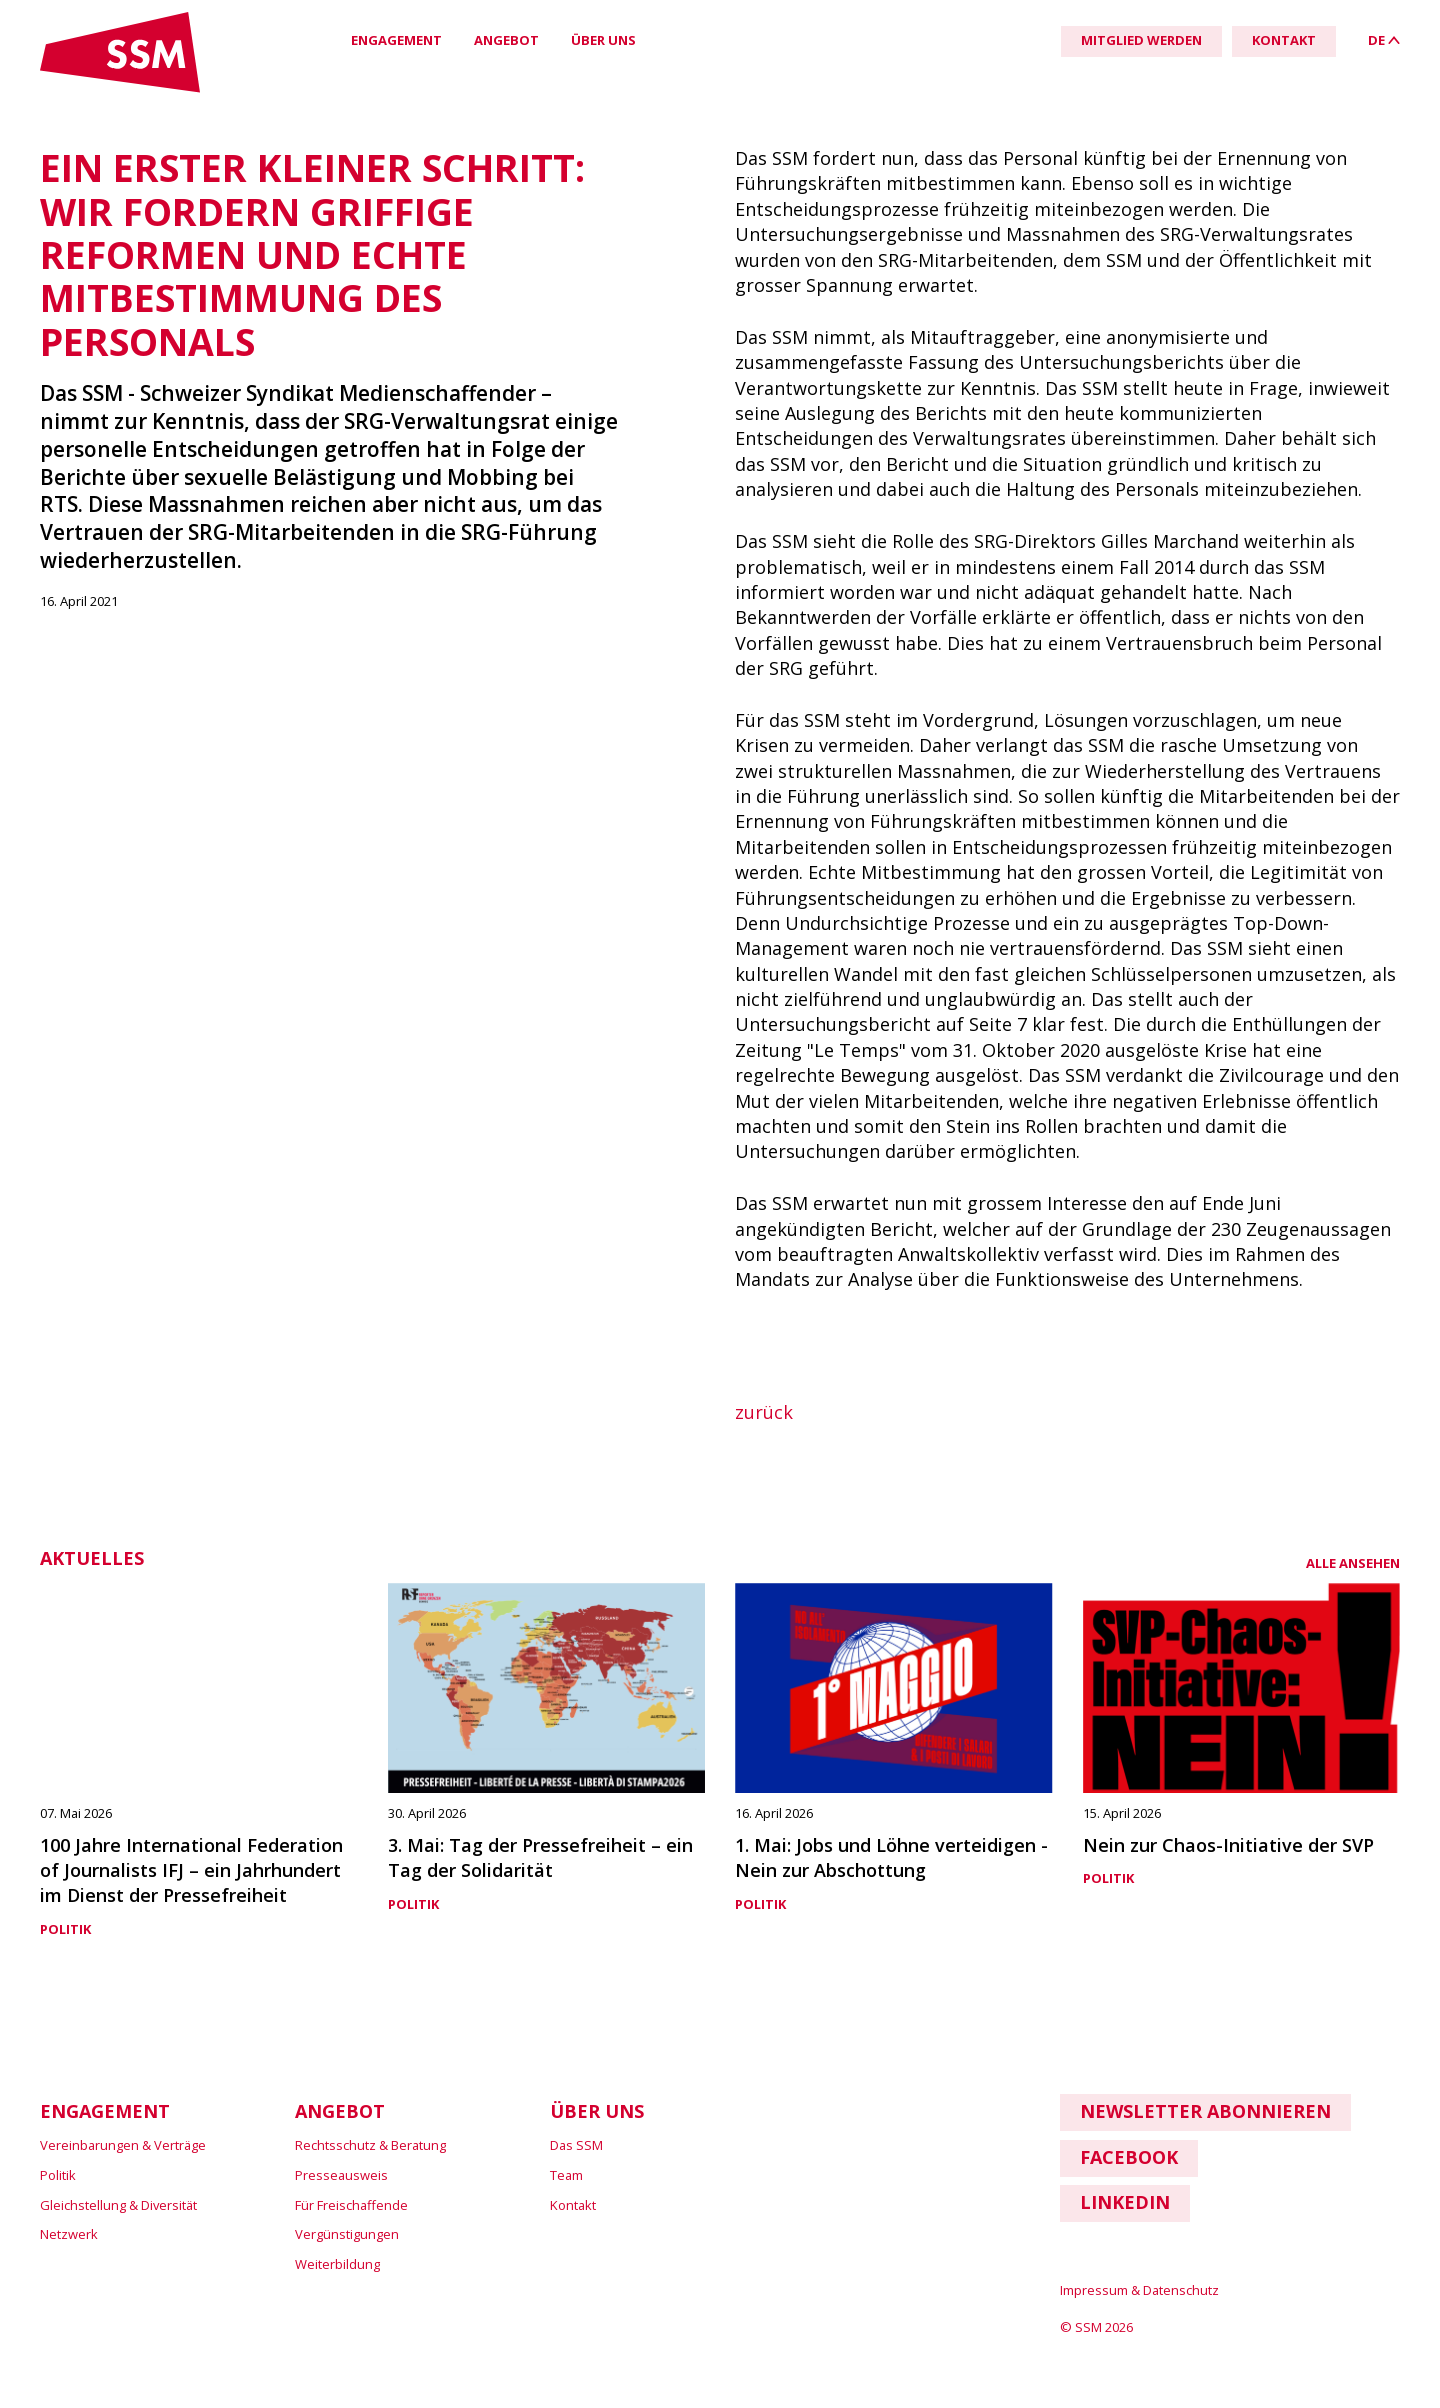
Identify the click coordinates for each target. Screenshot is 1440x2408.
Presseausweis (341, 2175)
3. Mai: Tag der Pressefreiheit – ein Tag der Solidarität (540, 1857)
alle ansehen (1353, 1563)
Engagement (396, 40)
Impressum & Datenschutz (1139, 2290)
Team (566, 2175)
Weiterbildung (337, 2264)
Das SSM (576, 2145)
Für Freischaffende (351, 2205)
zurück (764, 1412)
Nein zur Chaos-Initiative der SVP (1228, 1845)
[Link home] (120, 88)
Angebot (506, 40)
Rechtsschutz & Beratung (370, 2145)
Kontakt (573, 2205)
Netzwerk (69, 2234)
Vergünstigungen (347, 2234)
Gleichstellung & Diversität (118, 2205)
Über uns (603, 40)
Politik (65, 1929)
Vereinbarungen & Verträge (123, 2145)
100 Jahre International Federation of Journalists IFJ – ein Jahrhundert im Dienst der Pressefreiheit (191, 1870)
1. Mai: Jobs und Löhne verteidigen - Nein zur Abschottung (891, 1857)
